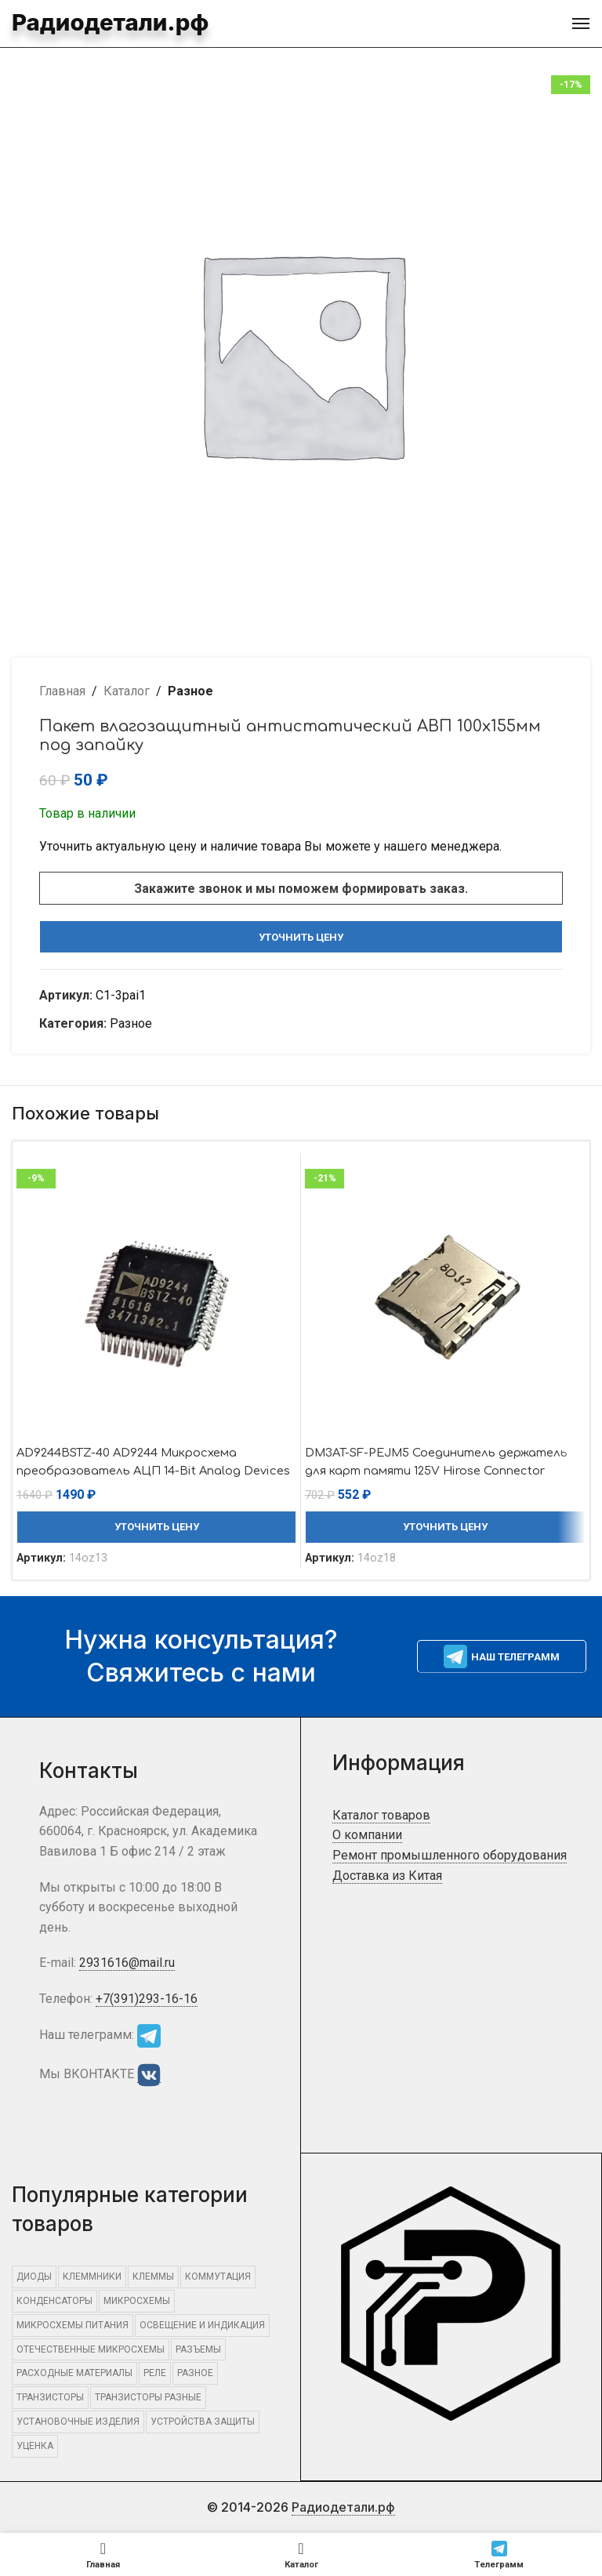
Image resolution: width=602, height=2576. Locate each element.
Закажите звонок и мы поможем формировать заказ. (301, 888)
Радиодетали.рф (86, 21)
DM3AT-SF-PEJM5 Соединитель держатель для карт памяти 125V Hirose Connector (423, 1470)
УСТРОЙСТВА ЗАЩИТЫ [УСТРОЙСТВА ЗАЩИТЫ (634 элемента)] (202, 2421)
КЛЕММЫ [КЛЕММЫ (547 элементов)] (153, 2276)
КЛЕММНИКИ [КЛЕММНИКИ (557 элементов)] (92, 2276)
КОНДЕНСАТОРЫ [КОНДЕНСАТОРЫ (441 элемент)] (54, 2300)
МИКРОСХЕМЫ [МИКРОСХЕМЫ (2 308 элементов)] (136, 2300)
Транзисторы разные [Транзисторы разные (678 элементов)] (148, 2397)
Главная (62, 691)
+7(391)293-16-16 (147, 1998)
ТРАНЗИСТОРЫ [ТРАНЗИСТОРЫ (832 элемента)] (50, 2397)
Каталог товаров (381, 1815)
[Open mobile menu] (581, 23)
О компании (367, 1834)
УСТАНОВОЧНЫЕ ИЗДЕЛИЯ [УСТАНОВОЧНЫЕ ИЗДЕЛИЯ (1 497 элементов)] (78, 2421)
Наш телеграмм (502, 1656)
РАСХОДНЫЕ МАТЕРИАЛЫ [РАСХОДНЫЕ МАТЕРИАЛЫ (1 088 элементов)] (74, 2372)
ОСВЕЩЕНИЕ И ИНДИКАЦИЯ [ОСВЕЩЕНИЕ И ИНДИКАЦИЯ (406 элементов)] (202, 2325)
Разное (190, 691)
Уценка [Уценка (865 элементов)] (34, 2445)
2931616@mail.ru (127, 1962)
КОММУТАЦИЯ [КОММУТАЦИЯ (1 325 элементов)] (218, 2276)
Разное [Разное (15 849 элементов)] (195, 2372)
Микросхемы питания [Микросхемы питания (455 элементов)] (72, 2325)
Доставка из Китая (387, 1875)
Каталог (126, 691)
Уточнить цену (301, 937)
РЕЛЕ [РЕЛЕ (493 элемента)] (154, 2372)
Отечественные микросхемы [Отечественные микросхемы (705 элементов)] (90, 2349)
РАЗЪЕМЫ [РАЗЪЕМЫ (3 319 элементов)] (198, 2349)
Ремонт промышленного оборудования (449, 1855)
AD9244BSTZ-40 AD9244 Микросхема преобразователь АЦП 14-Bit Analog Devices (141, 1470)
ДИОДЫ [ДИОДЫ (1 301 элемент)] (34, 2276)
